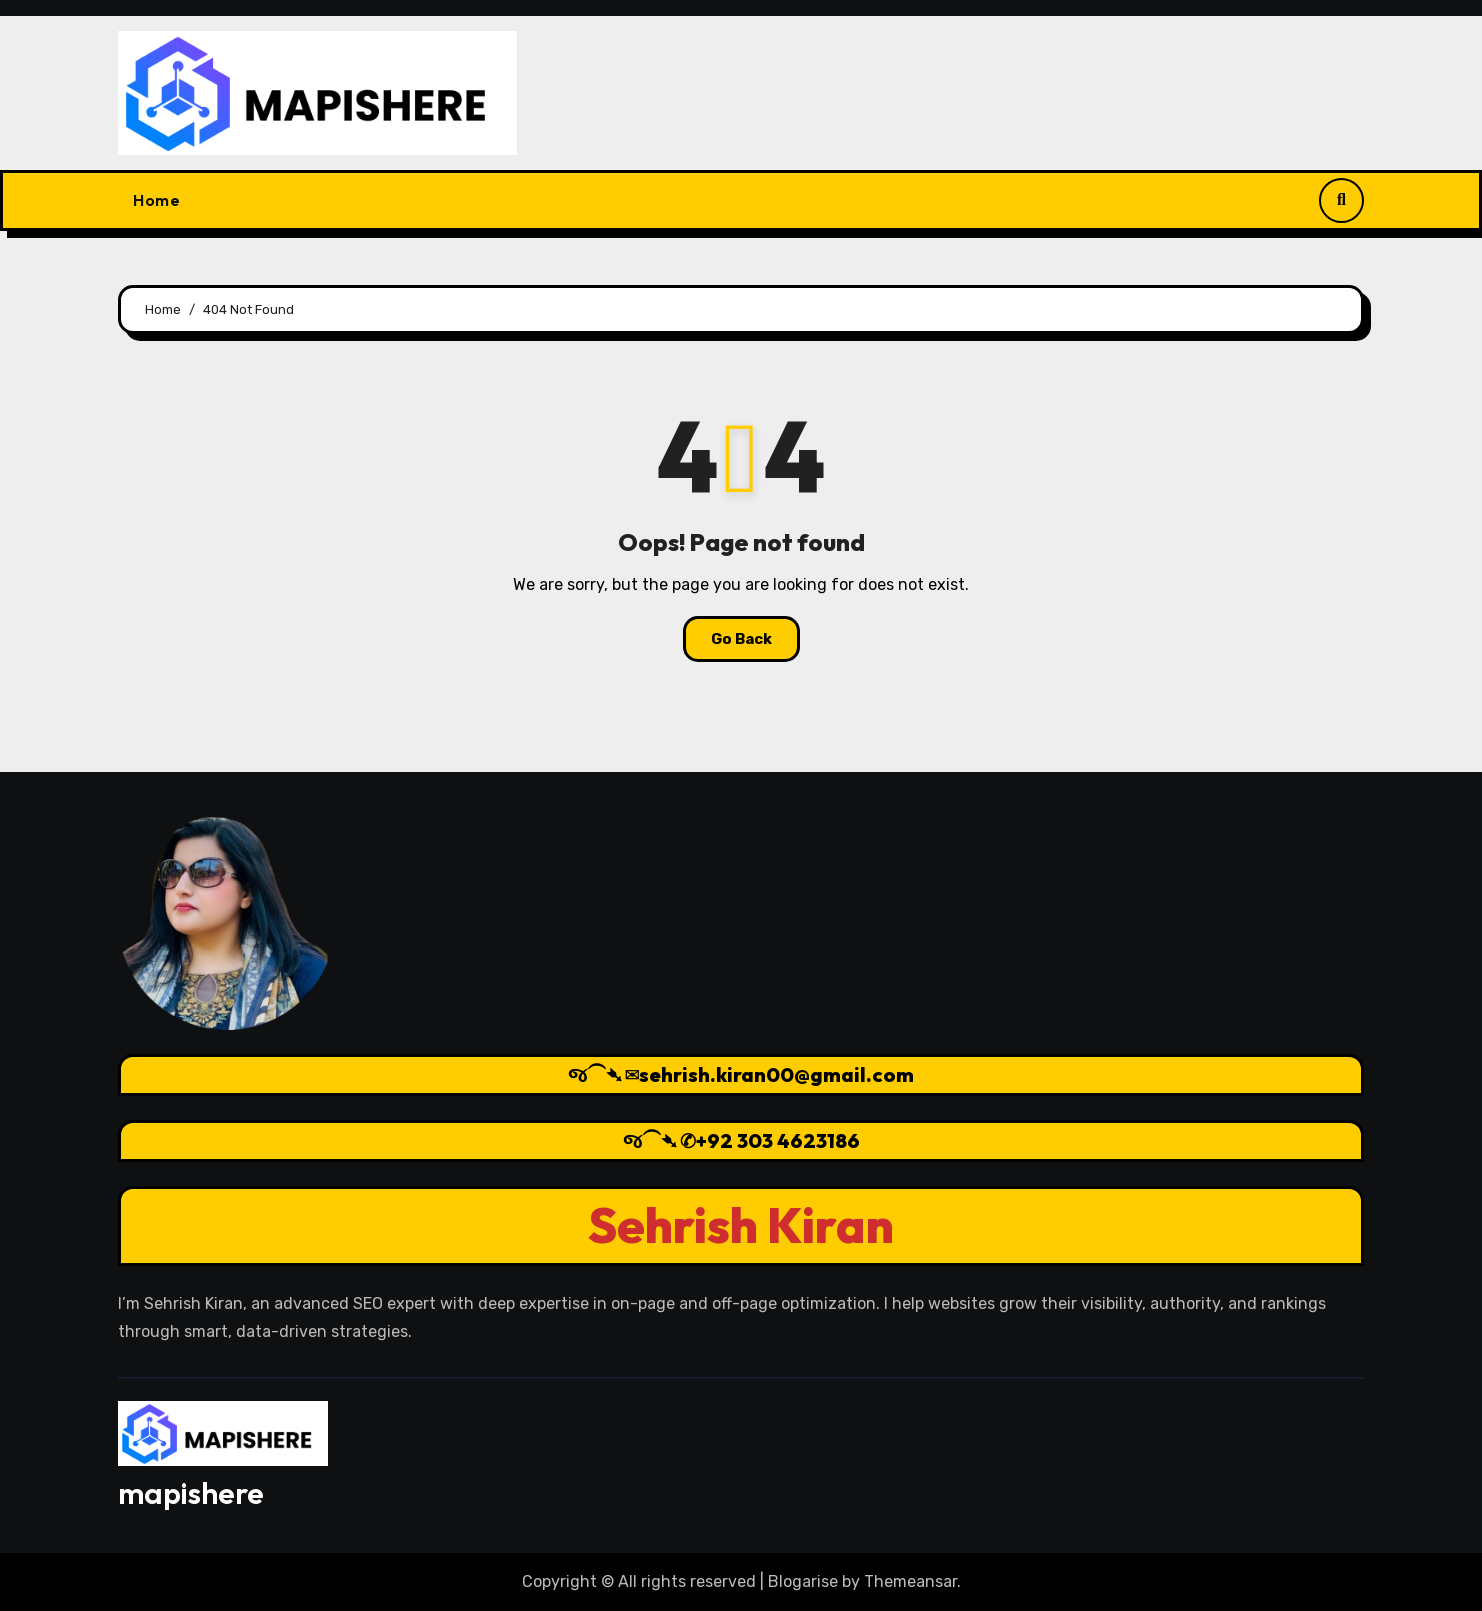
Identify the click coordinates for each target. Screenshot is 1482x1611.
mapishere (191, 1493)
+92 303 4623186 (778, 1140)
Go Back (741, 639)
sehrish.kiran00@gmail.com (776, 1074)
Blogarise (803, 1581)
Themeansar (910, 1581)
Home (156, 200)
